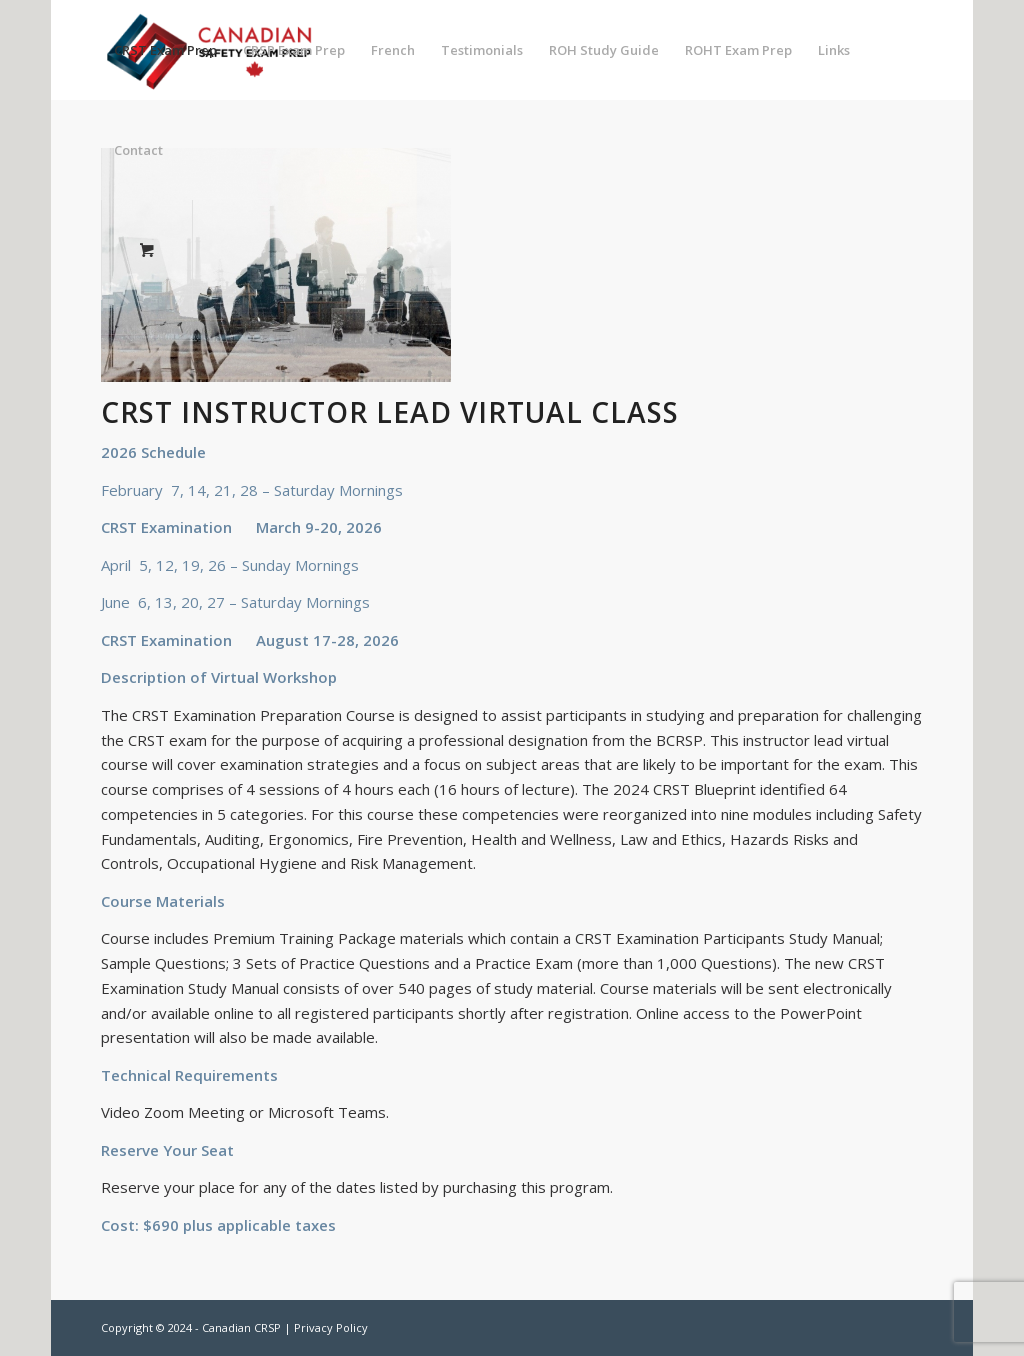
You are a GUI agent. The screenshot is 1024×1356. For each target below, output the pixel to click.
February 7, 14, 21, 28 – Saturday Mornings (252, 490)
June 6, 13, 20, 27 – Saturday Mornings (235, 602)
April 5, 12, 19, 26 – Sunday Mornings (230, 565)
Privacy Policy (331, 1327)
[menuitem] (165, 50)
